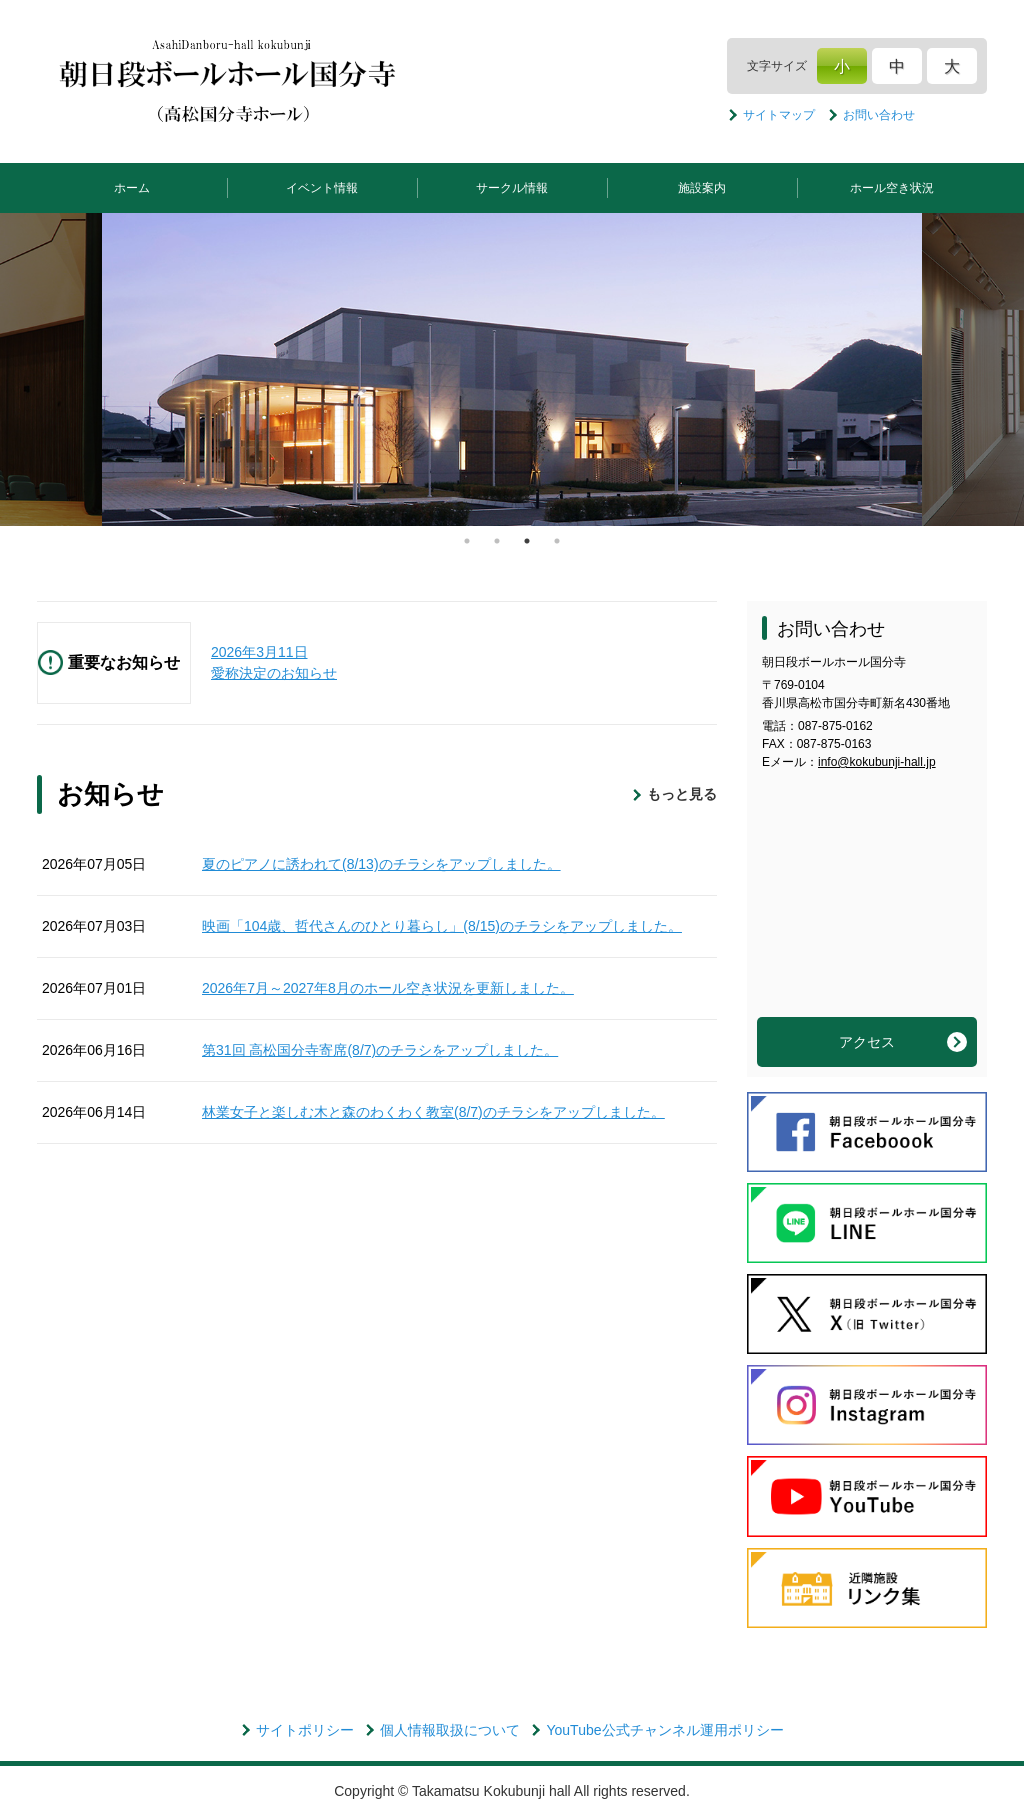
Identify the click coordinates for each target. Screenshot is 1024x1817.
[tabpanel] (512, 369)
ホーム (132, 188)
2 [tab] (497, 541)
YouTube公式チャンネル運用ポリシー (664, 1730)
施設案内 (702, 188)
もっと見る (682, 794)
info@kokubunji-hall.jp (877, 762)
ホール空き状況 (892, 188)
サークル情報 (512, 188)
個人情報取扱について (450, 1730)
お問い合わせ (879, 115)
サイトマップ (779, 115)
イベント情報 (322, 188)
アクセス (867, 1042)
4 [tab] (557, 541)
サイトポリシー (305, 1730)
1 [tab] (467, 541)
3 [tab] (527, 541)
